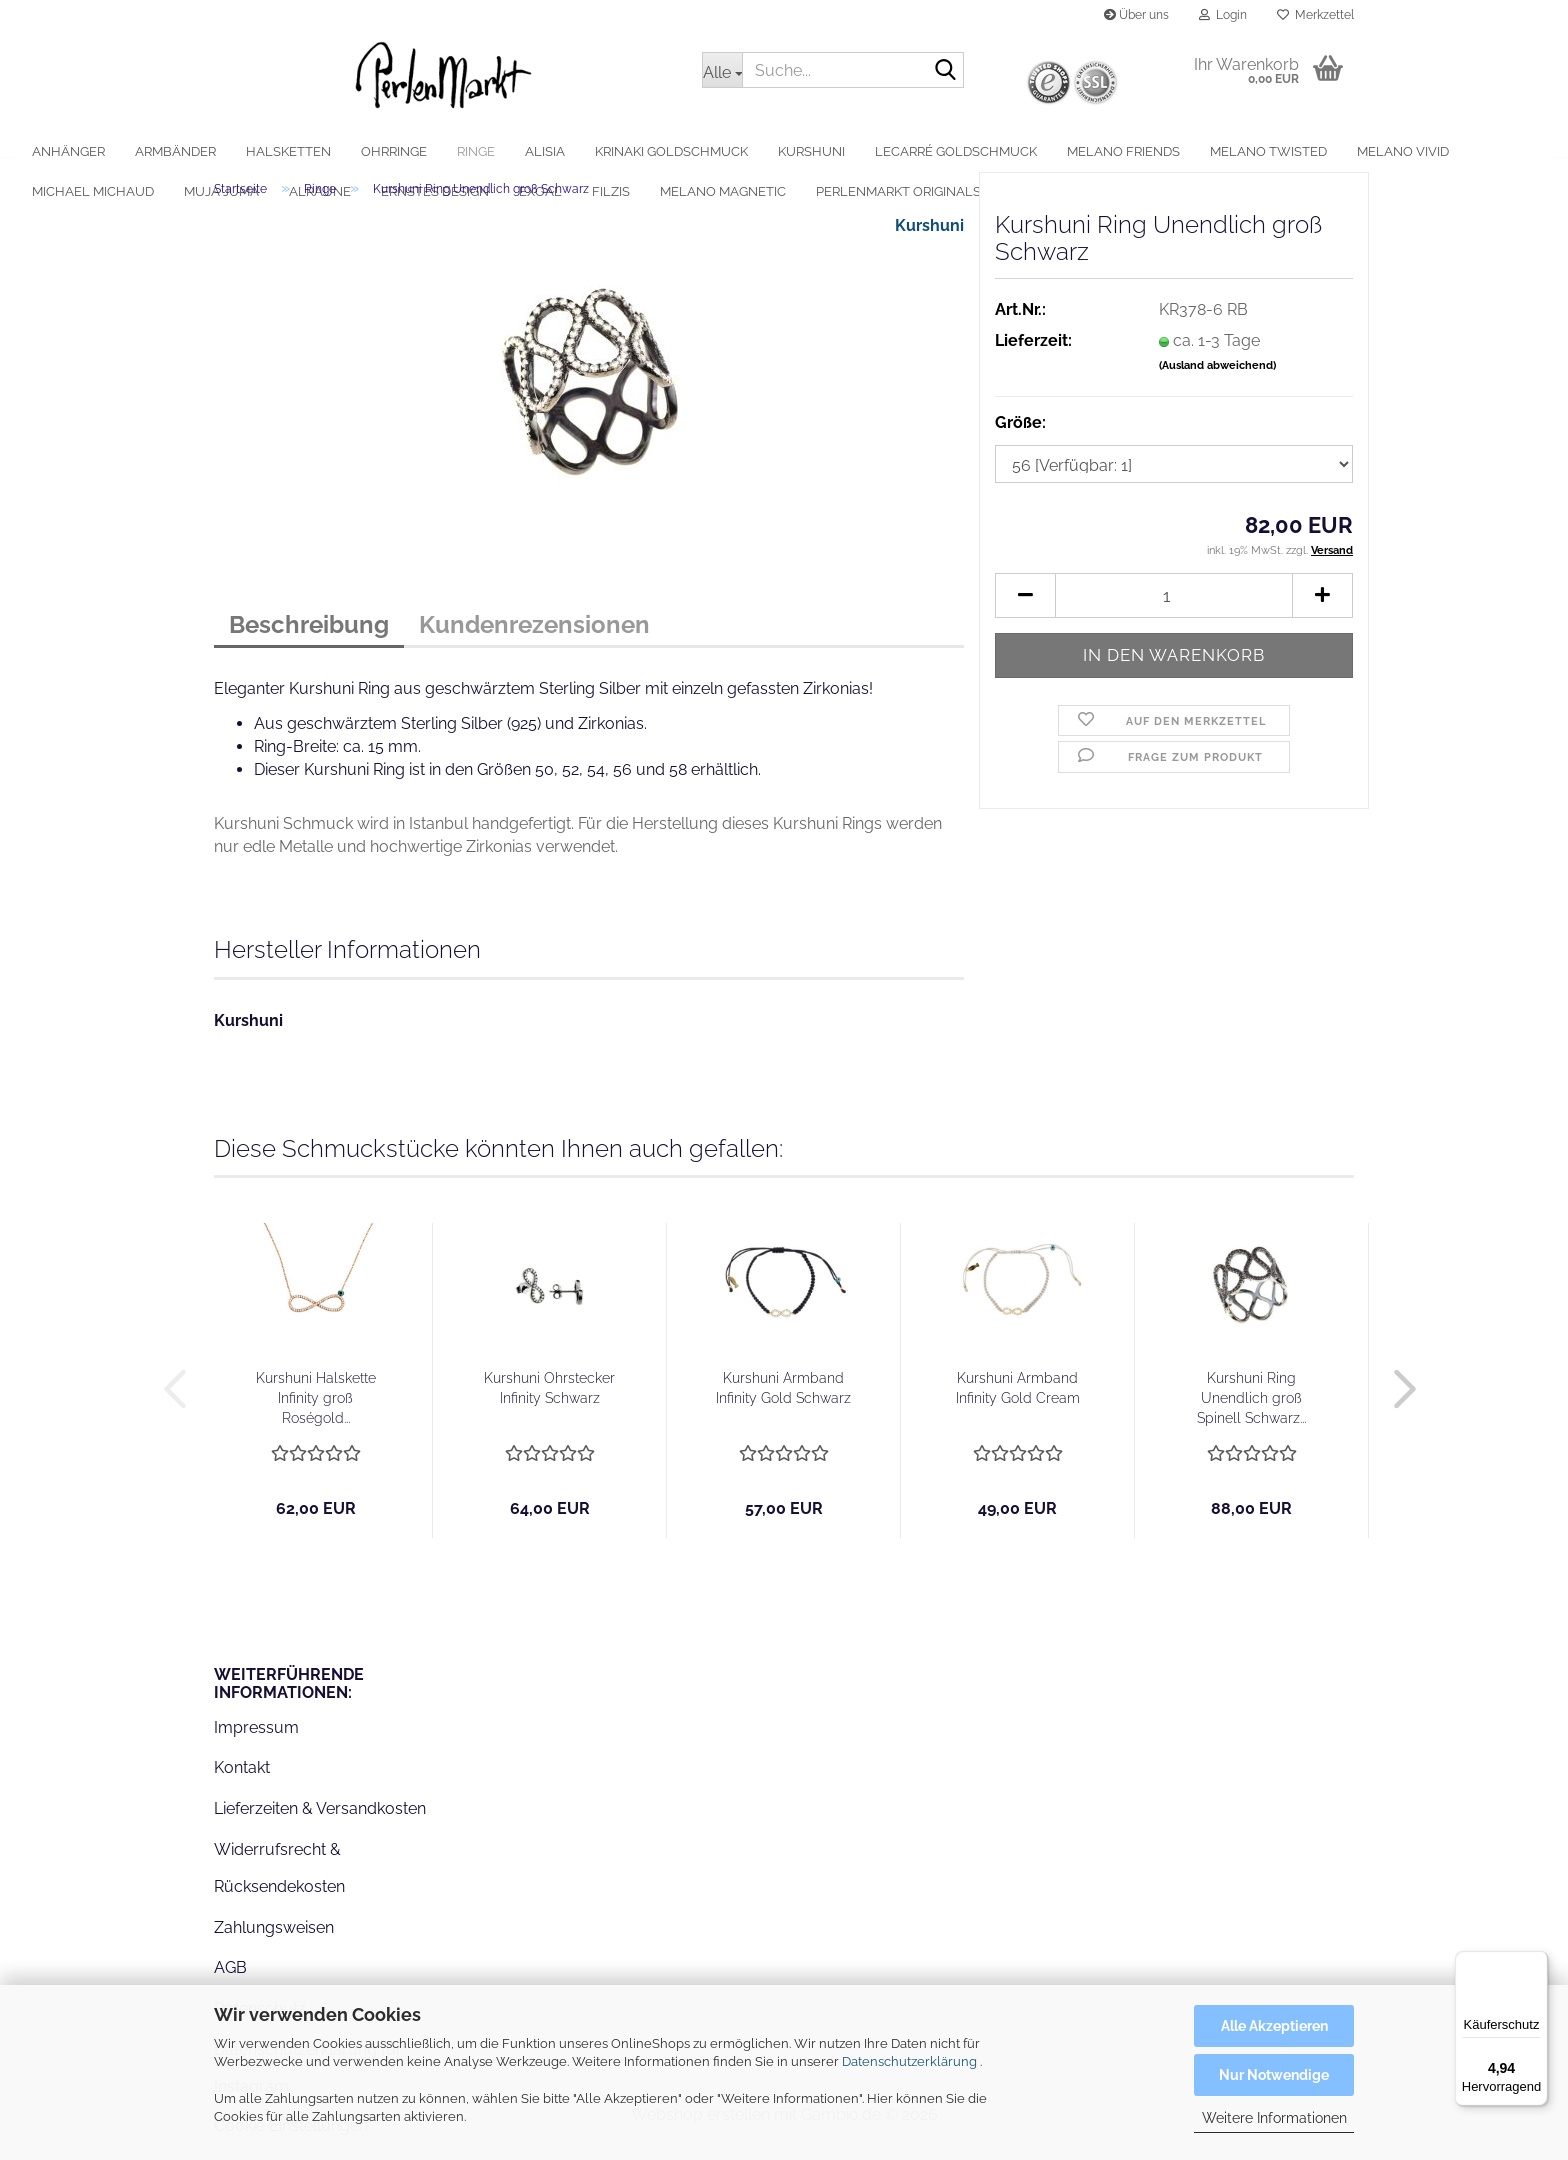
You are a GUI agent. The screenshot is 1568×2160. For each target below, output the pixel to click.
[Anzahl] (1174, 609)
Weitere (1447, 151)
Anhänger (130, 151)
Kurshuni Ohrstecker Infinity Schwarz (549, 1402)
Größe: (1020, 435)
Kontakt (242, 1781)
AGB (230, 1981)
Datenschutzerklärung (909, 2061)
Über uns (1136, 15)
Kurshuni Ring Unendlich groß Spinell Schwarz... (1251, 1412)
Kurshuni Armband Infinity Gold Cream (1018, 1402)
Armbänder (237, 151)
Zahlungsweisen (274, 1940)
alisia (607, 151)
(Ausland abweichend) (1217, 379)
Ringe (538, 151)
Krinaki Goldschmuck (733, 151)
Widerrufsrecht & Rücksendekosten (279, 1882)
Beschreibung (309, 638)
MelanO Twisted (1330, 151)
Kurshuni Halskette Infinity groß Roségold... (316, 1412)
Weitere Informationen (1274, 2118)
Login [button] (1223, 15)
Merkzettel (1315, 15)
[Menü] (1536, 1963)
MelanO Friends (1185, 151)
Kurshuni (873, 151)
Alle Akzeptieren (1274, 2026)
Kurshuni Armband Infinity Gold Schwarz (783, 1402)
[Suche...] (722, 70)
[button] (1025, 609)
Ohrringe (456, 151)
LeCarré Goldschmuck (1018, 151)
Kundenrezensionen (534, 638)
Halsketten (350, 151)
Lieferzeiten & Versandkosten (320, 1822)
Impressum (256, 1740)
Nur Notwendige (1274, 2075)
